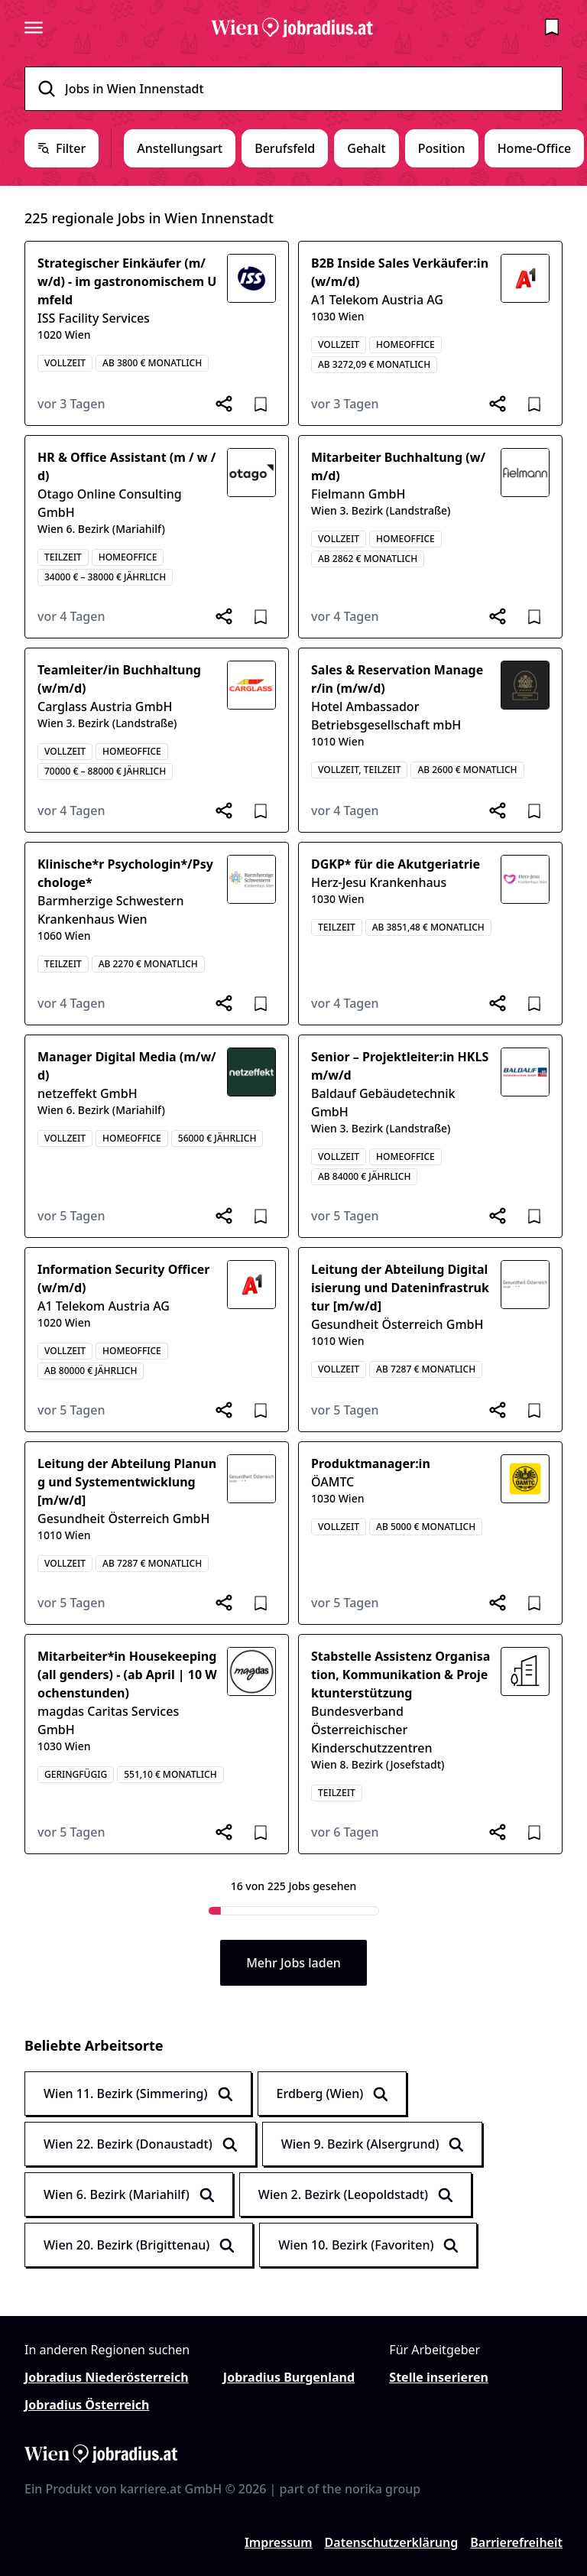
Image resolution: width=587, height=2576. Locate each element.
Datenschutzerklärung (392, 2542)
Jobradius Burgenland (289, 2377)
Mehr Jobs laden (293, 1962)
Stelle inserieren (438, 2377)
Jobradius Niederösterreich (106, 2377)
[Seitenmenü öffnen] (33, 27)
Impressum (279, 2542)
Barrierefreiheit (516, 2542)
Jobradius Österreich (86, 2404)
